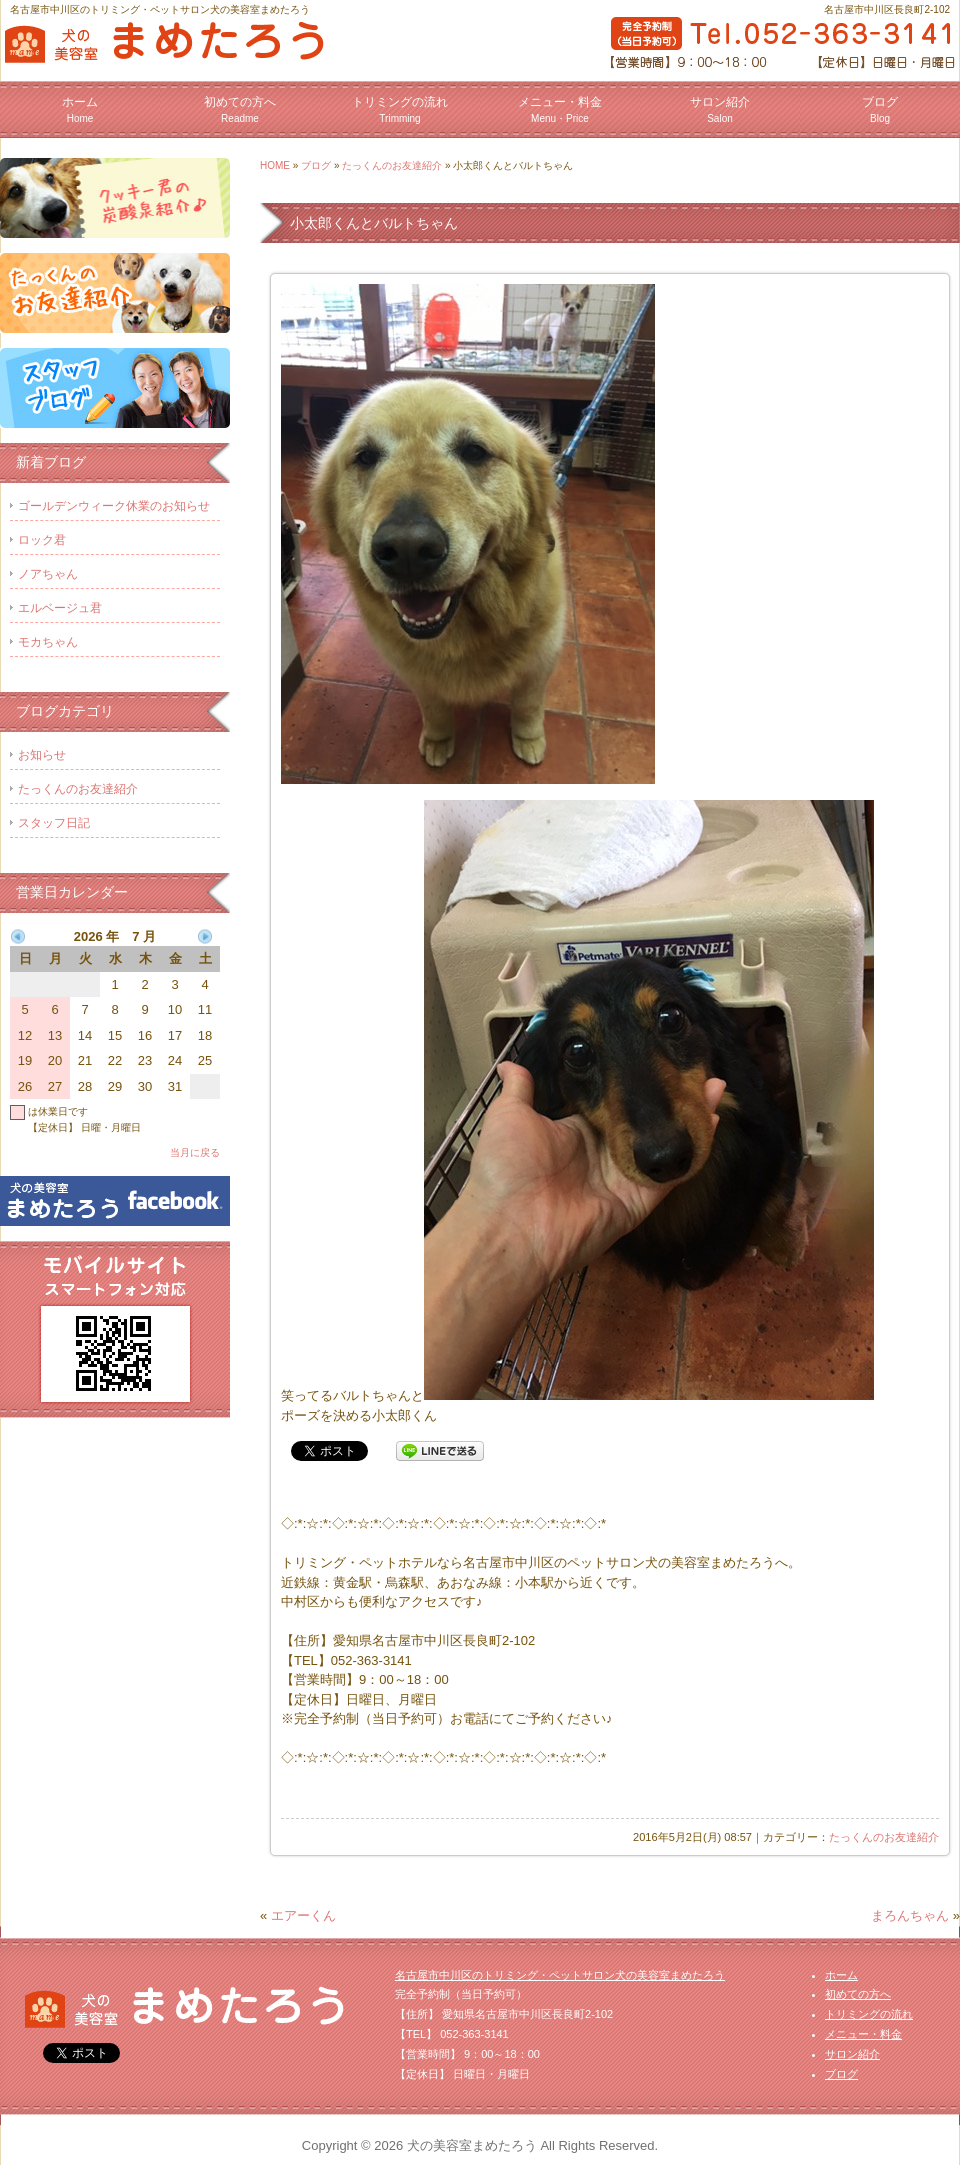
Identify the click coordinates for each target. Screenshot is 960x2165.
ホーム (80, 109)
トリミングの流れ (400, 109)
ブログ (880, 109)
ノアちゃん (48, 574)
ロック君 (42, 540)
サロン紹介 (720, 109)
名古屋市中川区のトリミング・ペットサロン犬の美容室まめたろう (560, 1975)
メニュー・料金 (560, 109)
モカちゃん (48, 642)
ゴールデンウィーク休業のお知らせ (114, 506)
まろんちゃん (910, 1915)
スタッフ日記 (54, 823)
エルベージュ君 (60, 608)
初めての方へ (240, 109)
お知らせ (42, 755)
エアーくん (303, 1915)
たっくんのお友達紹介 (392, 165)
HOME (275, 165)
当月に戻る (195, 1152)
